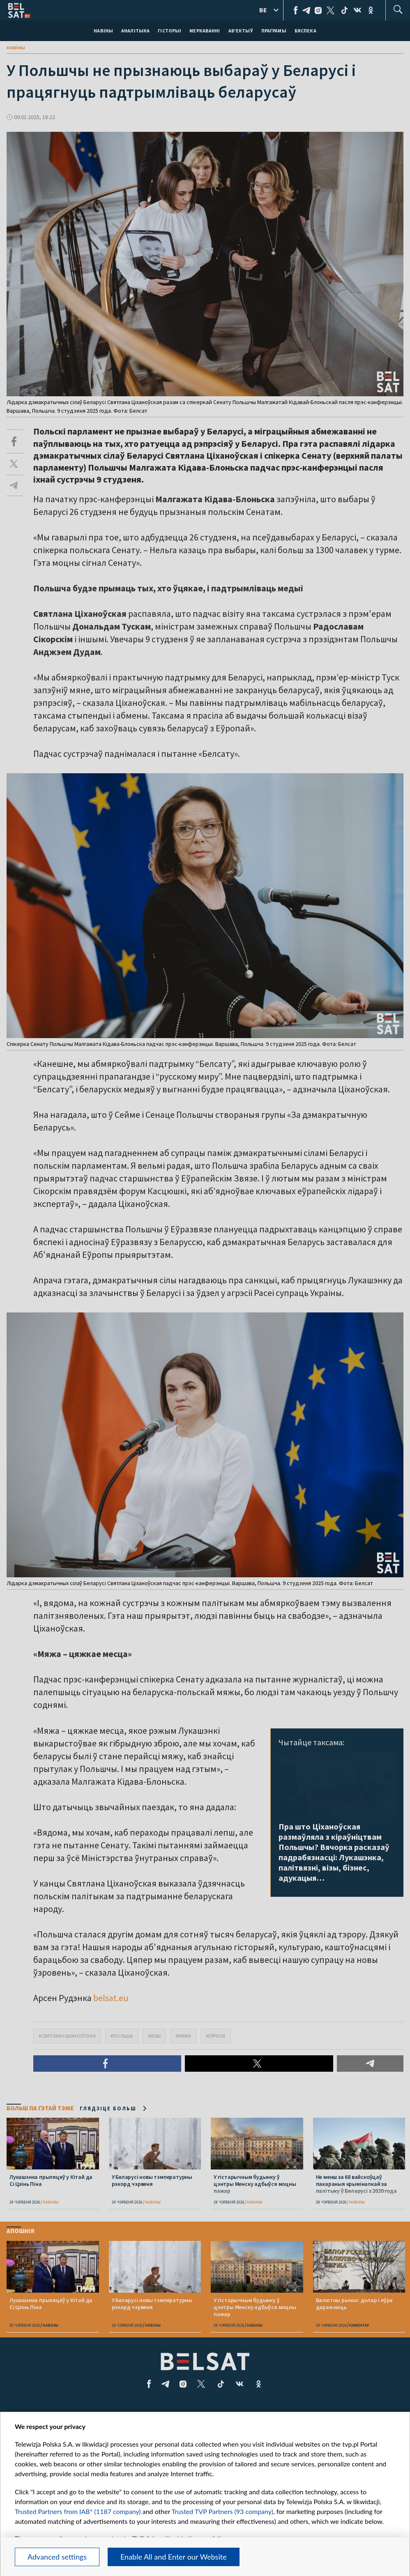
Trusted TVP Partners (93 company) (222, 2511)
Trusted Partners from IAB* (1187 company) (78, 2511)
